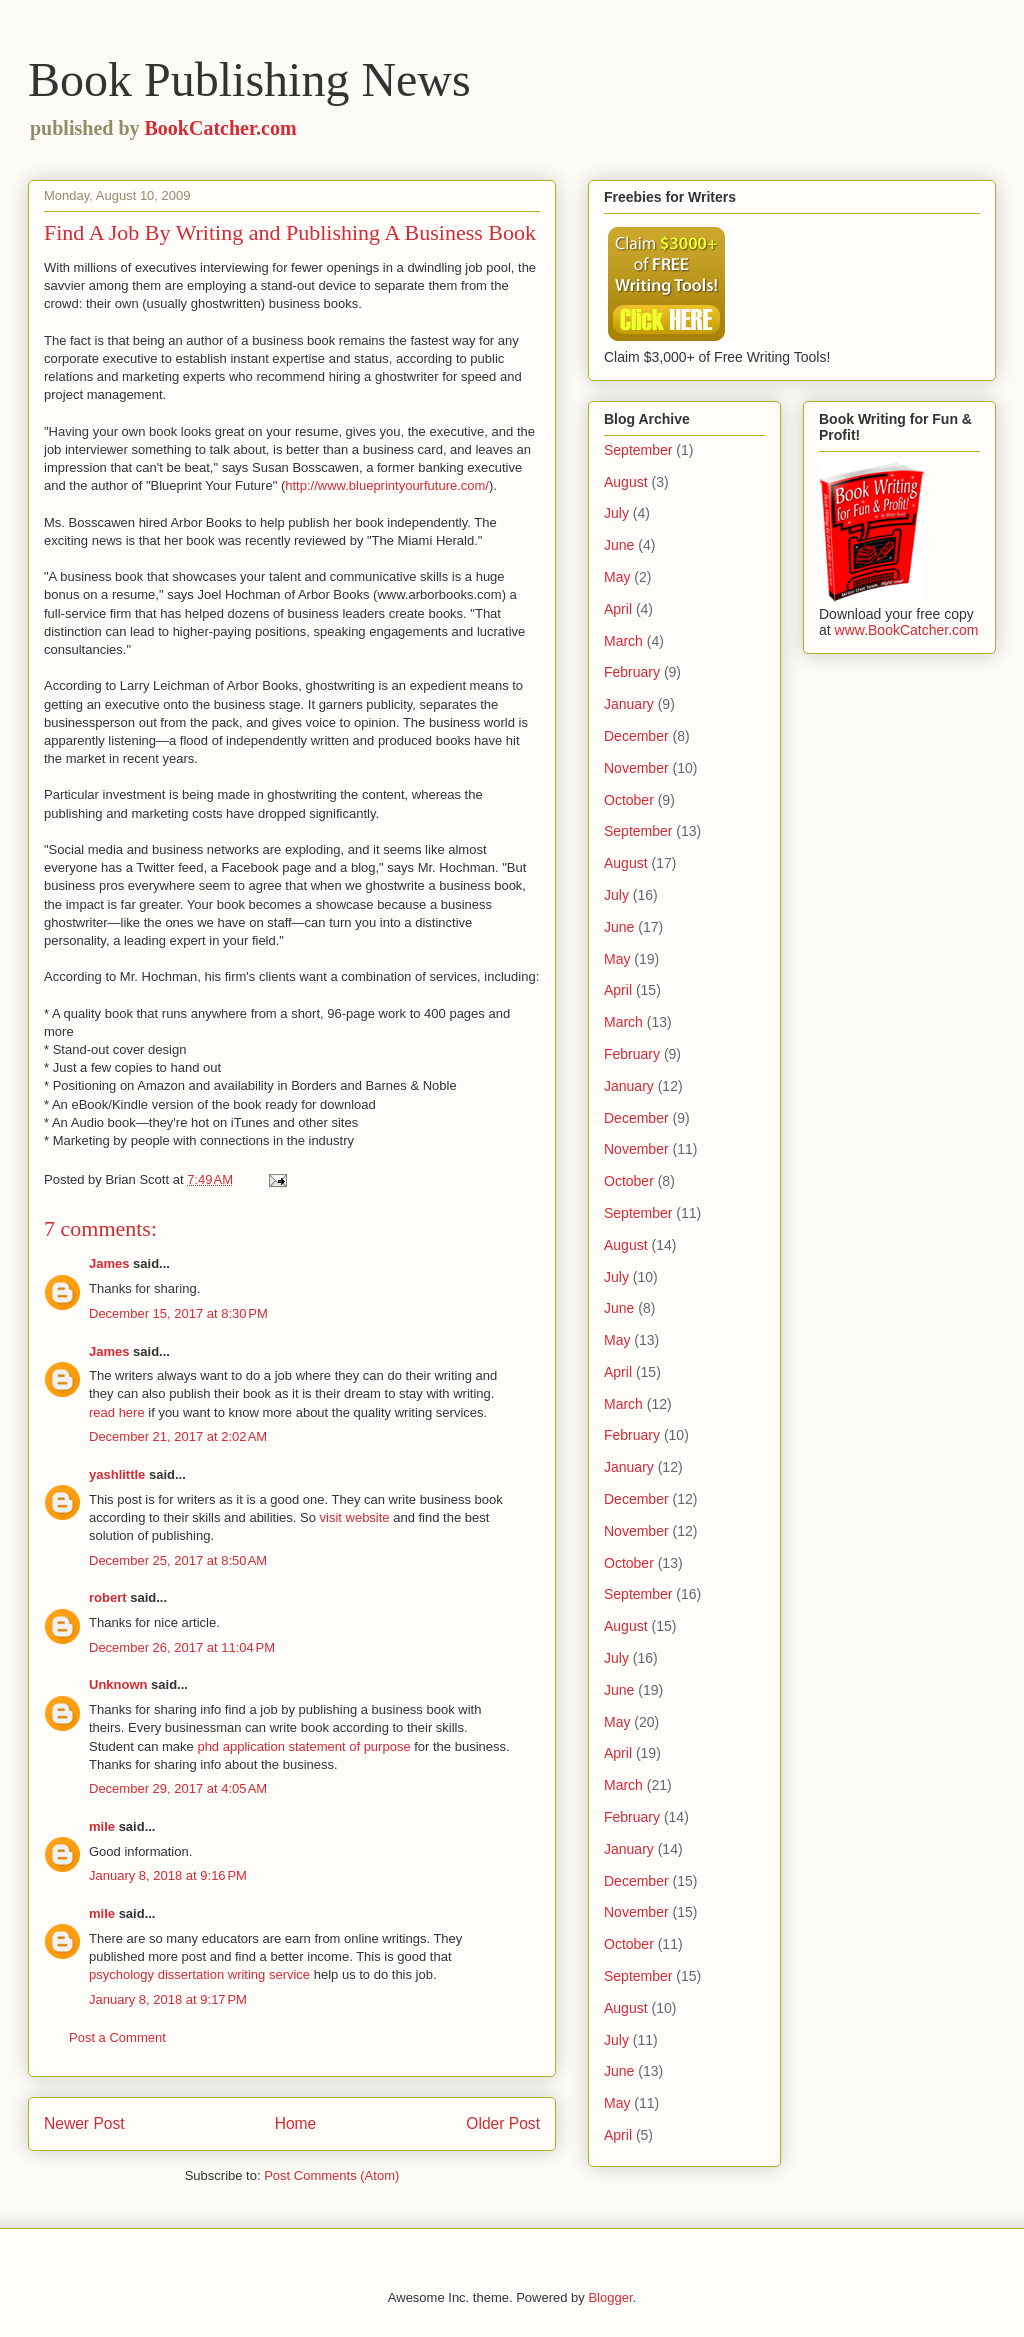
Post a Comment (117, 2037)
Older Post (503, 2123)
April (618, 609)
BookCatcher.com (221, 128)
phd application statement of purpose (303, 1746)
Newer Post (84, 2123)
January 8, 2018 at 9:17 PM (168, 1999)
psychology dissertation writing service (199, 1974)
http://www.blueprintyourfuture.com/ (387, 485)
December (636, 736)
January (629, 704)
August (626, 482)
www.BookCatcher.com (907, 630)
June (619, 545)
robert (108, 1597)
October (629, 800)
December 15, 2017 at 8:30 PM (178, 1313)
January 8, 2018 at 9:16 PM (168, 1875)
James (109, 1263)
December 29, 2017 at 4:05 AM (178, 1788)
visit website (355, 1517)
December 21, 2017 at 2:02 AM (178, 1436)
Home (296, 2123)
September (638, 450)
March (623, 641)
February (632, 672)
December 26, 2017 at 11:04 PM (182, 1647)
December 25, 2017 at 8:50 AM (178, 1560)
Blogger (610, 2297)
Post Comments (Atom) (331, 2175)
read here (117, 1412)
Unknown (118, 1684)
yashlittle (117, 1474)
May (617, 577)
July (616, 513)
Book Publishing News (249, 79)
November (636, 768)
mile (102, 1826)
